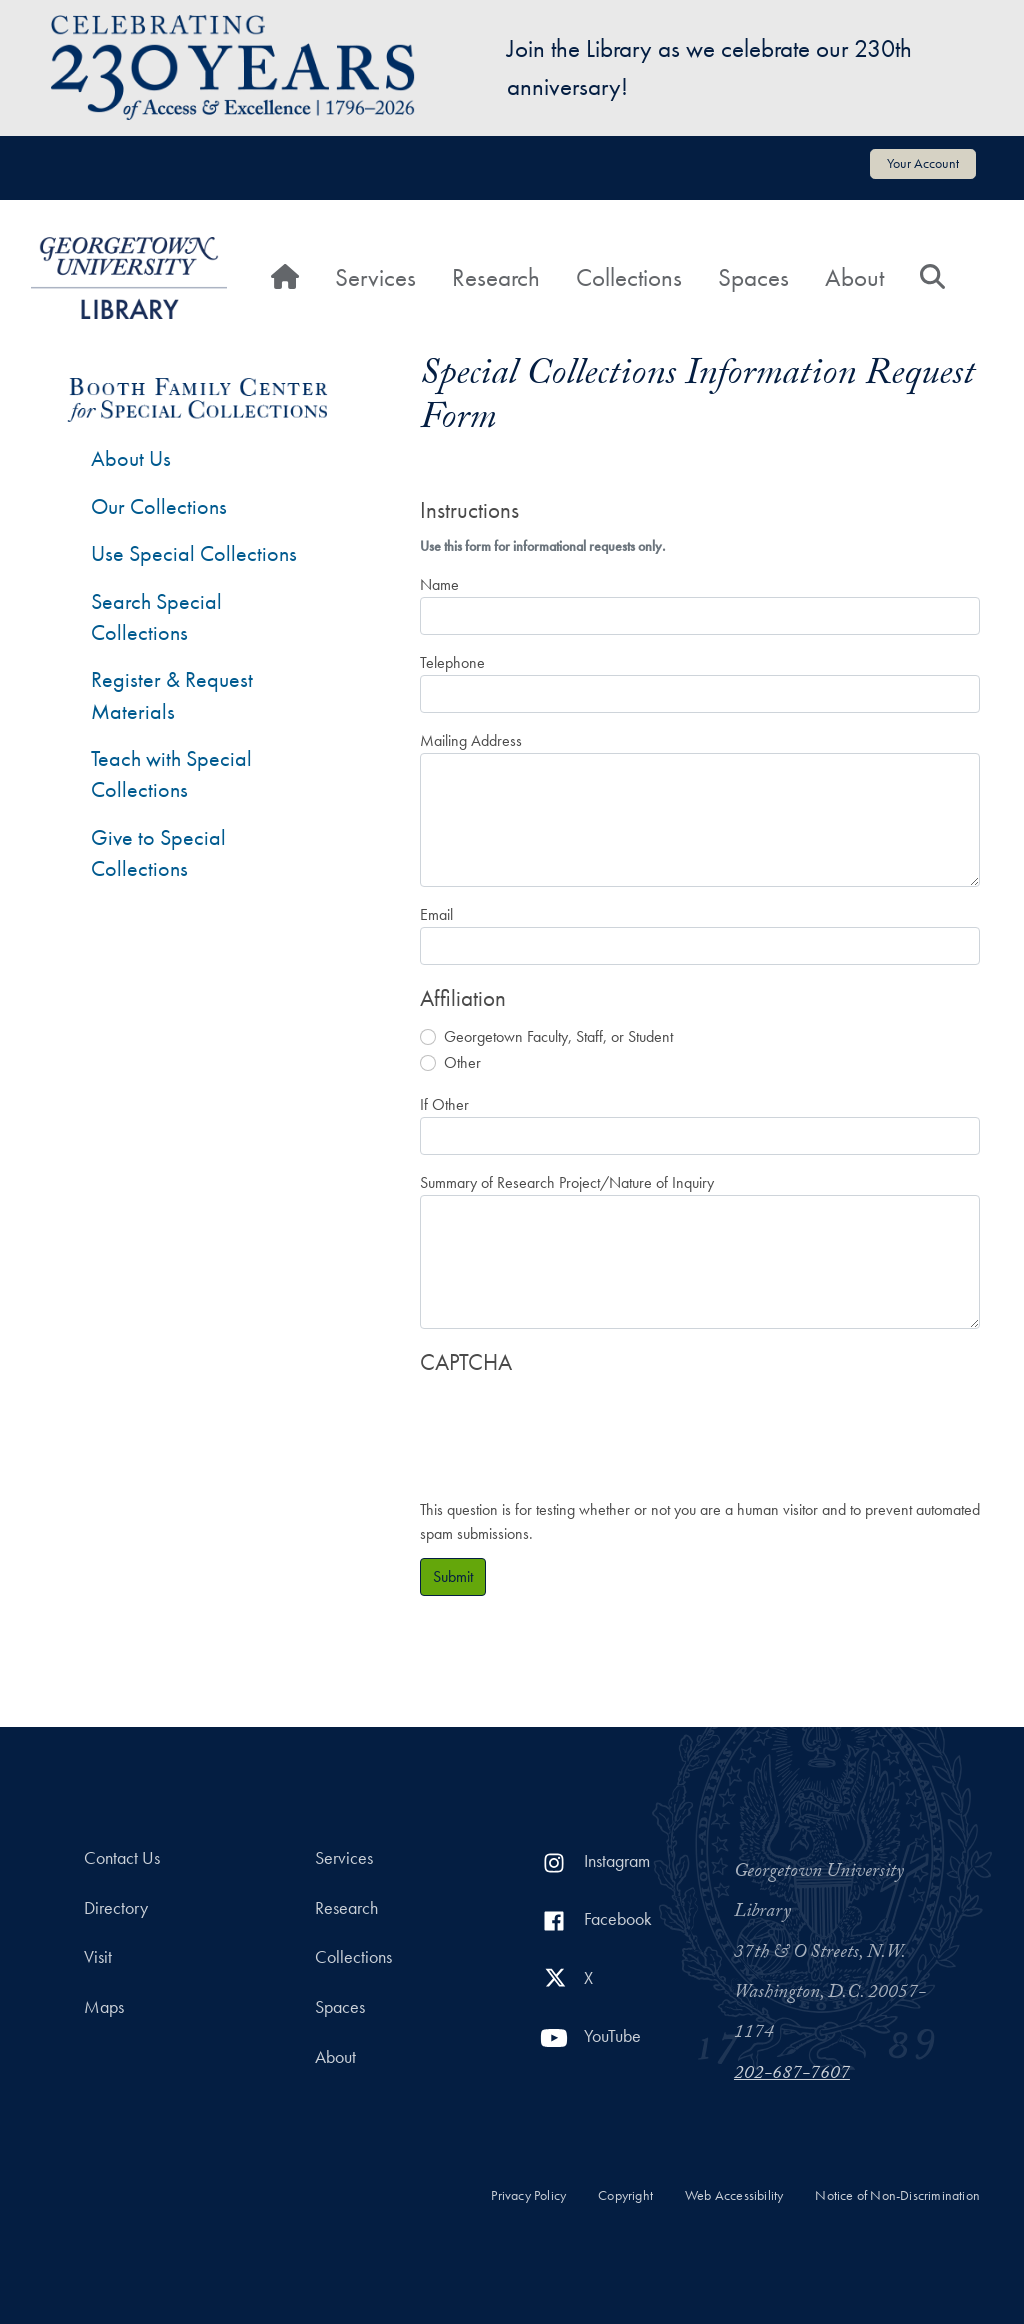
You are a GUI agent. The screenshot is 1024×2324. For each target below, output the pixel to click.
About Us (131, 458)
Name (439, 584)
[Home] (285, 278)
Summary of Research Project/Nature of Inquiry (567, 1182)
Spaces (753, 277)
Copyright (625, 2195)
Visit (98, 1957)
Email (436, 914)
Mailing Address (471, 740)
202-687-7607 (792, 2075)
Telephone (452, 662)
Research (496, 277)
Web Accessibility (734, 2195)
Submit (453, 1576)
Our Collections (159, 506)
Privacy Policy (528, 2195)
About (854, 277)
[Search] (932, 278)
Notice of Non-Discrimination (897, 2195)
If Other (444, 1104)
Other (462, 1062)
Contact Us (122, 1858)
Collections (629, 277)
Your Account (923, 163)
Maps (104, 2007)
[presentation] (572, 1427)
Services (375, 277)
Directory (116, 1908)
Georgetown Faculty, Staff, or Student (558, 1036)
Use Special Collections (194, 553)
